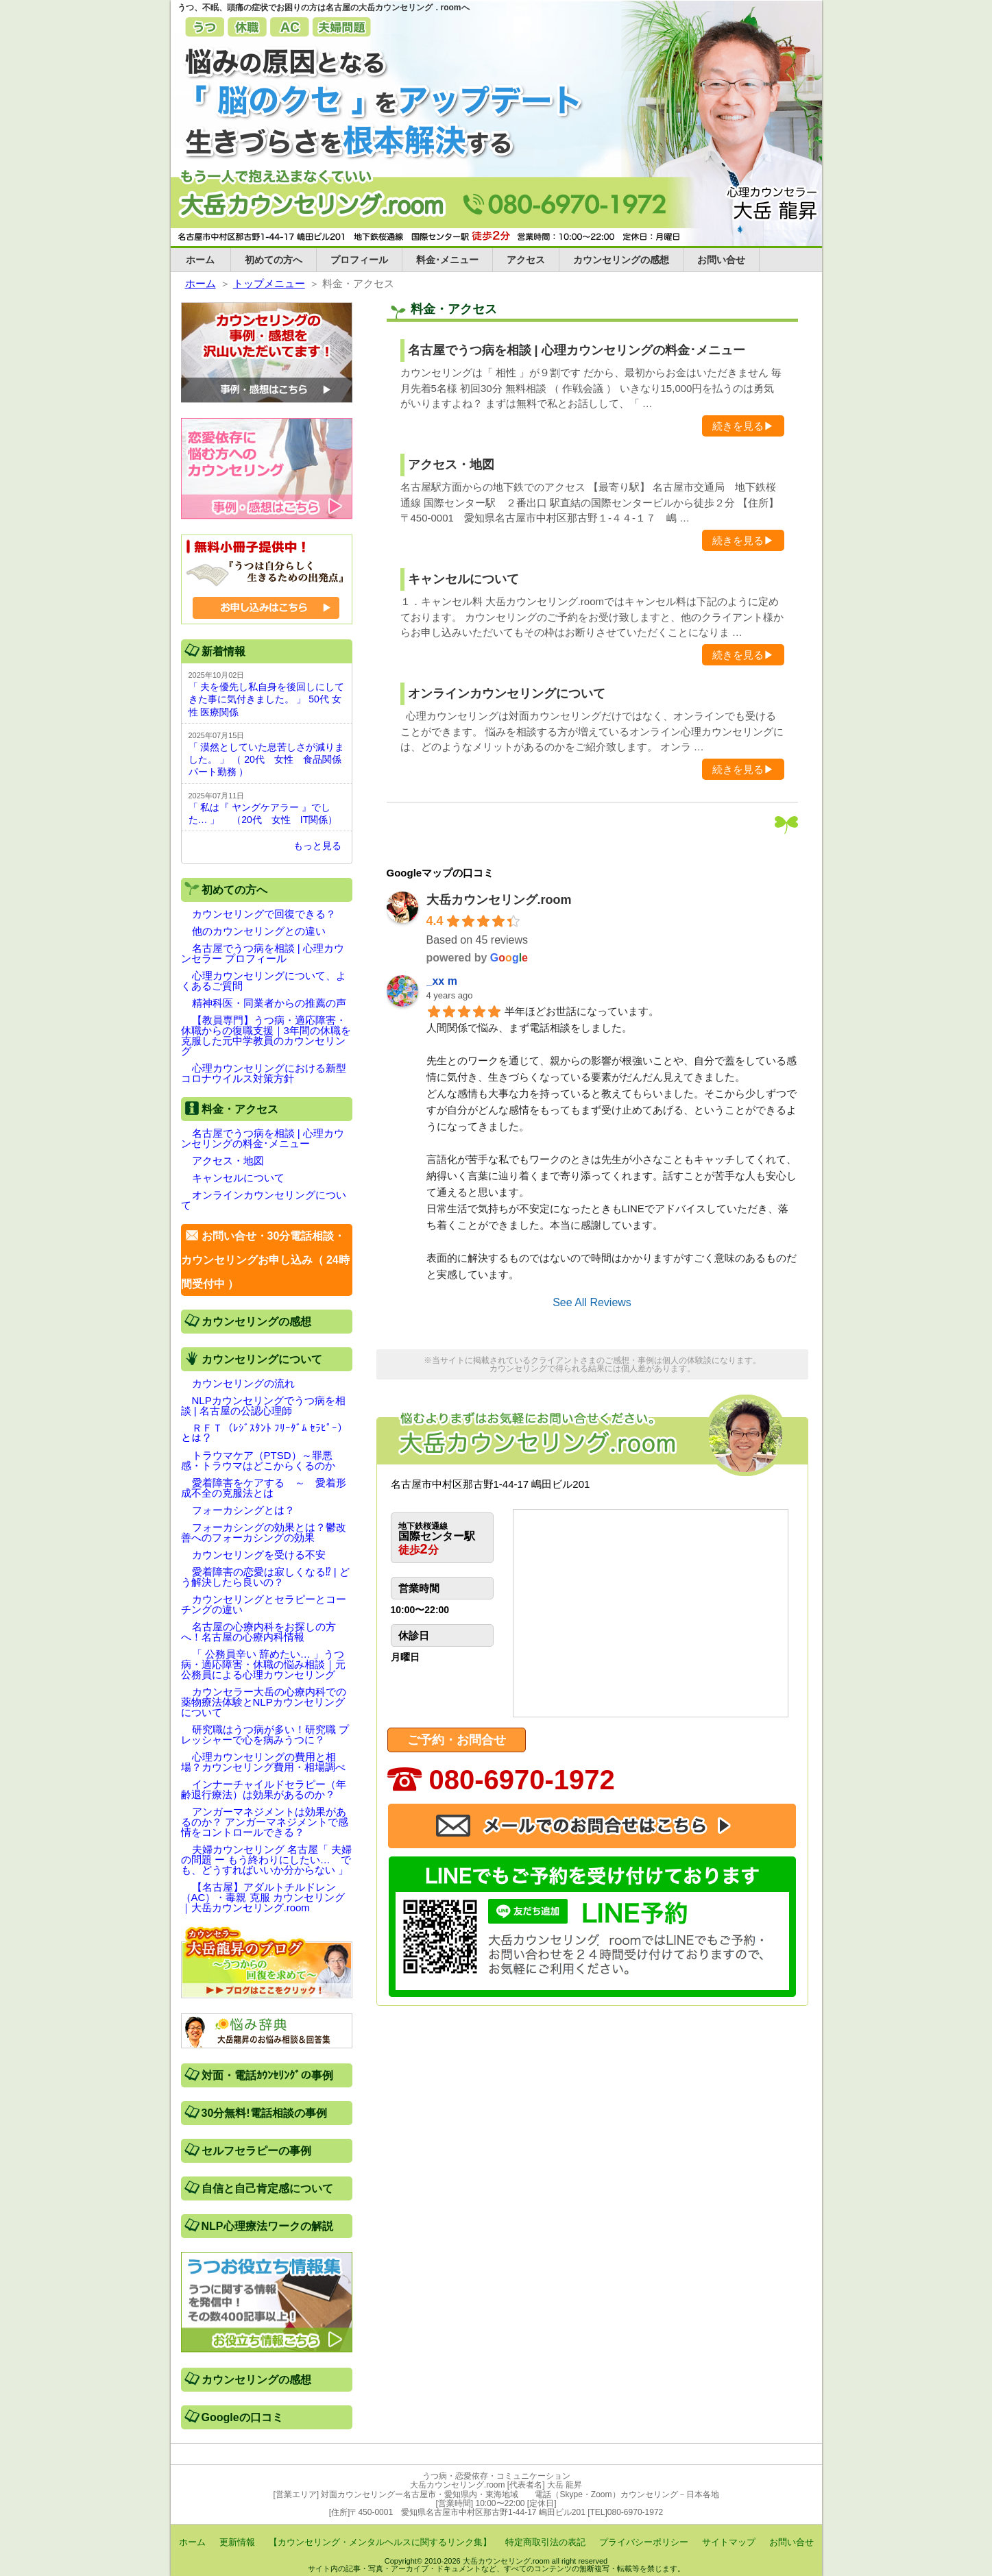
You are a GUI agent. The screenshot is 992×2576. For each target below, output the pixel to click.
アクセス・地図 (451, 464)
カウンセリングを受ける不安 (259, 1554)
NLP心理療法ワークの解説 (267, 2226)
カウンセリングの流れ (243, 1383)
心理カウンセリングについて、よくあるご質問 (263, 981)
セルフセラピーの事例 (256, 2151)
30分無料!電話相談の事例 (264, 2113)
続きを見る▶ (743, 426)
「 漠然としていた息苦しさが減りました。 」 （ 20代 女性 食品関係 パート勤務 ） (267, 759)
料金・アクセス (240, 1109)
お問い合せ (721, 259)
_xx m (441, 981)
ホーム (200, 259)
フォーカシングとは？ (243, 1510)
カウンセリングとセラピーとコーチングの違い (263, 1604)
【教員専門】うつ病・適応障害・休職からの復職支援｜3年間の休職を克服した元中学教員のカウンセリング (266, 1035)
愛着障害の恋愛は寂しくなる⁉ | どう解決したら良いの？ (265, 1577)
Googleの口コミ (242, 2417)
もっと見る (317, 845)
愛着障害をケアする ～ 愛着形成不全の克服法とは (263, 1488)
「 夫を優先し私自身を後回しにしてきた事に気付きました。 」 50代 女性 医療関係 (267, 699)
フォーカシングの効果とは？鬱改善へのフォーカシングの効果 (263, 1532)
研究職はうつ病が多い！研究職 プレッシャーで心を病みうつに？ (265, 1734)
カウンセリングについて (262, 1359)
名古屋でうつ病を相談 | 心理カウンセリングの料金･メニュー (576, 350)
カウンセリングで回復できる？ (264, 914)
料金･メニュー (447, 259)
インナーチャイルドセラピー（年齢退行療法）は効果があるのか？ (263, 1789)
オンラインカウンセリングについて (506, 693)
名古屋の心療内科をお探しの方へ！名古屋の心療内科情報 (258, 1632)
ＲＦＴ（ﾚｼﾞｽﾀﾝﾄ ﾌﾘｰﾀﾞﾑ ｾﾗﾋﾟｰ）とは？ (264, 1433)
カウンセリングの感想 (621, 259)
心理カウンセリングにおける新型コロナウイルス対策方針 (263, 1073)
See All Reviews (592, 1302)
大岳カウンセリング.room (499, 900)
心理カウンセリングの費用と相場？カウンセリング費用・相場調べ (263, 1762)
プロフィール (359, 259)
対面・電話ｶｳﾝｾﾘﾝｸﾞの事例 (267, 2075)
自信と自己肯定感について (267, 2188)
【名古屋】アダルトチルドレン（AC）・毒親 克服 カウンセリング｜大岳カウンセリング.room (263, 1897)
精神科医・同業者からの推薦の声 (269, 1003)
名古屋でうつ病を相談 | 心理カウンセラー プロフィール (262, 953)
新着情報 (223, 651)
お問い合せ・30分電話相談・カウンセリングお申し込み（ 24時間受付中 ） (265, 1260)
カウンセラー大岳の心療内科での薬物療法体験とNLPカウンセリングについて (263, 1702)
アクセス (526, 259)
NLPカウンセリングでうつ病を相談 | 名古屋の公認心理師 (263, 1405)
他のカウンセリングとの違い (259, 931)
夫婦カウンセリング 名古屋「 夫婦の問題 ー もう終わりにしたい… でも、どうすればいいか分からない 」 (266, 1859)
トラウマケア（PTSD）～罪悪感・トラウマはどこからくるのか (258, 1460)
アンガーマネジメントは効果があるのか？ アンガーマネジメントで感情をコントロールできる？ (264, 1822)
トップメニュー (269, 283)
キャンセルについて (463, 579)
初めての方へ (273, 259)
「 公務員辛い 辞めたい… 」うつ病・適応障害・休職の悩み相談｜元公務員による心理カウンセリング (263, 1664)
